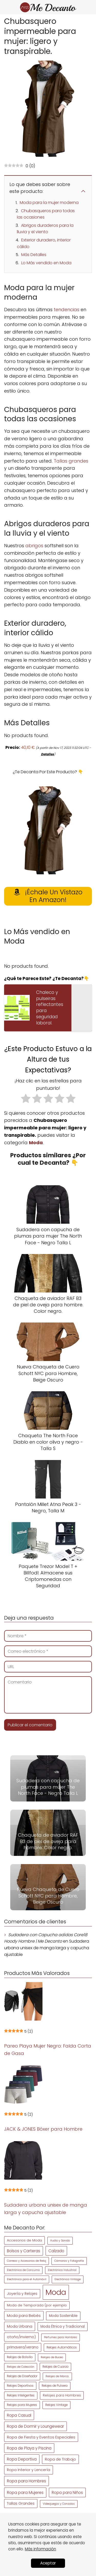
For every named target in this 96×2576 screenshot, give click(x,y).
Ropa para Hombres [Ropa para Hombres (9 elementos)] (26, 2481)
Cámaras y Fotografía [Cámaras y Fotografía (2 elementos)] (69, 2261)
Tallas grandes (71, 461)
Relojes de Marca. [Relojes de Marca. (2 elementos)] (57, 2376)
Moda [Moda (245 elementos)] (56, 2292)
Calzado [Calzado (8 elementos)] (56, 2251)
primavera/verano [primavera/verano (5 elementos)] (22, 2347)
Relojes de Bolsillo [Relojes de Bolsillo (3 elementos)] (20, 2357)
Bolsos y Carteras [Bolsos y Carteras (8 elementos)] (23, 2251)
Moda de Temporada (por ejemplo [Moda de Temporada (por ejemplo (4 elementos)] (37, 2305)
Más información (40, 2549)
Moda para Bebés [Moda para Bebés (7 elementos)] (24, 2315)
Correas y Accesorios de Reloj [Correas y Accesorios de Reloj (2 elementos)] (26, 2261)
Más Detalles (33, 255)
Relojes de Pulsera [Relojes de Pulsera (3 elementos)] (55, 2386)
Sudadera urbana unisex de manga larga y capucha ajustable (46, 1947)
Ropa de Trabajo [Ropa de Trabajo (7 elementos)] (60, 2459)
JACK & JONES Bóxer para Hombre (43, 2129)
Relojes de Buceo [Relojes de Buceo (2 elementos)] (52, 2357)
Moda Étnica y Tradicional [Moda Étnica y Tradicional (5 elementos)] (62, 2326)
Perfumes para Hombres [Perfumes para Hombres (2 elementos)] (60, 2337)
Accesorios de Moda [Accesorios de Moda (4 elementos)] (24, 2240)
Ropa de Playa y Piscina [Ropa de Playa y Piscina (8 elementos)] (29, 2448)
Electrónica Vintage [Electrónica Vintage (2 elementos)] (68, 2279)
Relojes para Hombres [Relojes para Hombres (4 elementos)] (62, 2395)
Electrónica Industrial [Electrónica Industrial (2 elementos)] (62, 2270)
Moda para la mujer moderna (49, 202)
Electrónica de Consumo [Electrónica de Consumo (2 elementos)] (23, 2270)
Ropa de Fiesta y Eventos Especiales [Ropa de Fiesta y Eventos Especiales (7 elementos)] (41, 2437)
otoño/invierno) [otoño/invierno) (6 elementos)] (21, 2336)
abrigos (34, 545)
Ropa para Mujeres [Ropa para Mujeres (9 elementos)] (25, 2492)
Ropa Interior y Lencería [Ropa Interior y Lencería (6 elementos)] (28, 2469)
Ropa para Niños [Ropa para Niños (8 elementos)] (67, 2492)
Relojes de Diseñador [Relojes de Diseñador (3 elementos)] (22, 2376)
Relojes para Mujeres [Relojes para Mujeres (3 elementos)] (22, 2405)
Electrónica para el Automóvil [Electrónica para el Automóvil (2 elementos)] (26, 2279)
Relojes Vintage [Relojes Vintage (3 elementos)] (56, 2405)
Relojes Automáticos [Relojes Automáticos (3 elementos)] (62, 2347)
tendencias (66, 309)
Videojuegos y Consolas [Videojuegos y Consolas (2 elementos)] (59, 2504)
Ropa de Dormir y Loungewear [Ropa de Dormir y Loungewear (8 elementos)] (35, 2426)
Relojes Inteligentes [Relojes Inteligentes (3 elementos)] (21, 2395)
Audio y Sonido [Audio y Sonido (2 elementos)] (60, 2240)
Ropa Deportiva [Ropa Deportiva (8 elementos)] (22, 2459)
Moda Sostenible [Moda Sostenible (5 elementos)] (63, 2315)
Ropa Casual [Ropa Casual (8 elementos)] (19, 2415)
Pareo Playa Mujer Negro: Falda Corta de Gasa (47, 2049)
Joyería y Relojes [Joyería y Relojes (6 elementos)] (22, 2293)
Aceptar (48, 2563)
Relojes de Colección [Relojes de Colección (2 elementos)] (20, 2367)
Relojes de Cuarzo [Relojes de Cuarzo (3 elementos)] (55, 2367)
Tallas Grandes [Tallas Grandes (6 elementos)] (21, 2503)
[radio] (25, 1099)
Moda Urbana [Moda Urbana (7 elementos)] (19, 2326)
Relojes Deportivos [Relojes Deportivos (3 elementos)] (20, 2386)
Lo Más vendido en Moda (46, 263)
